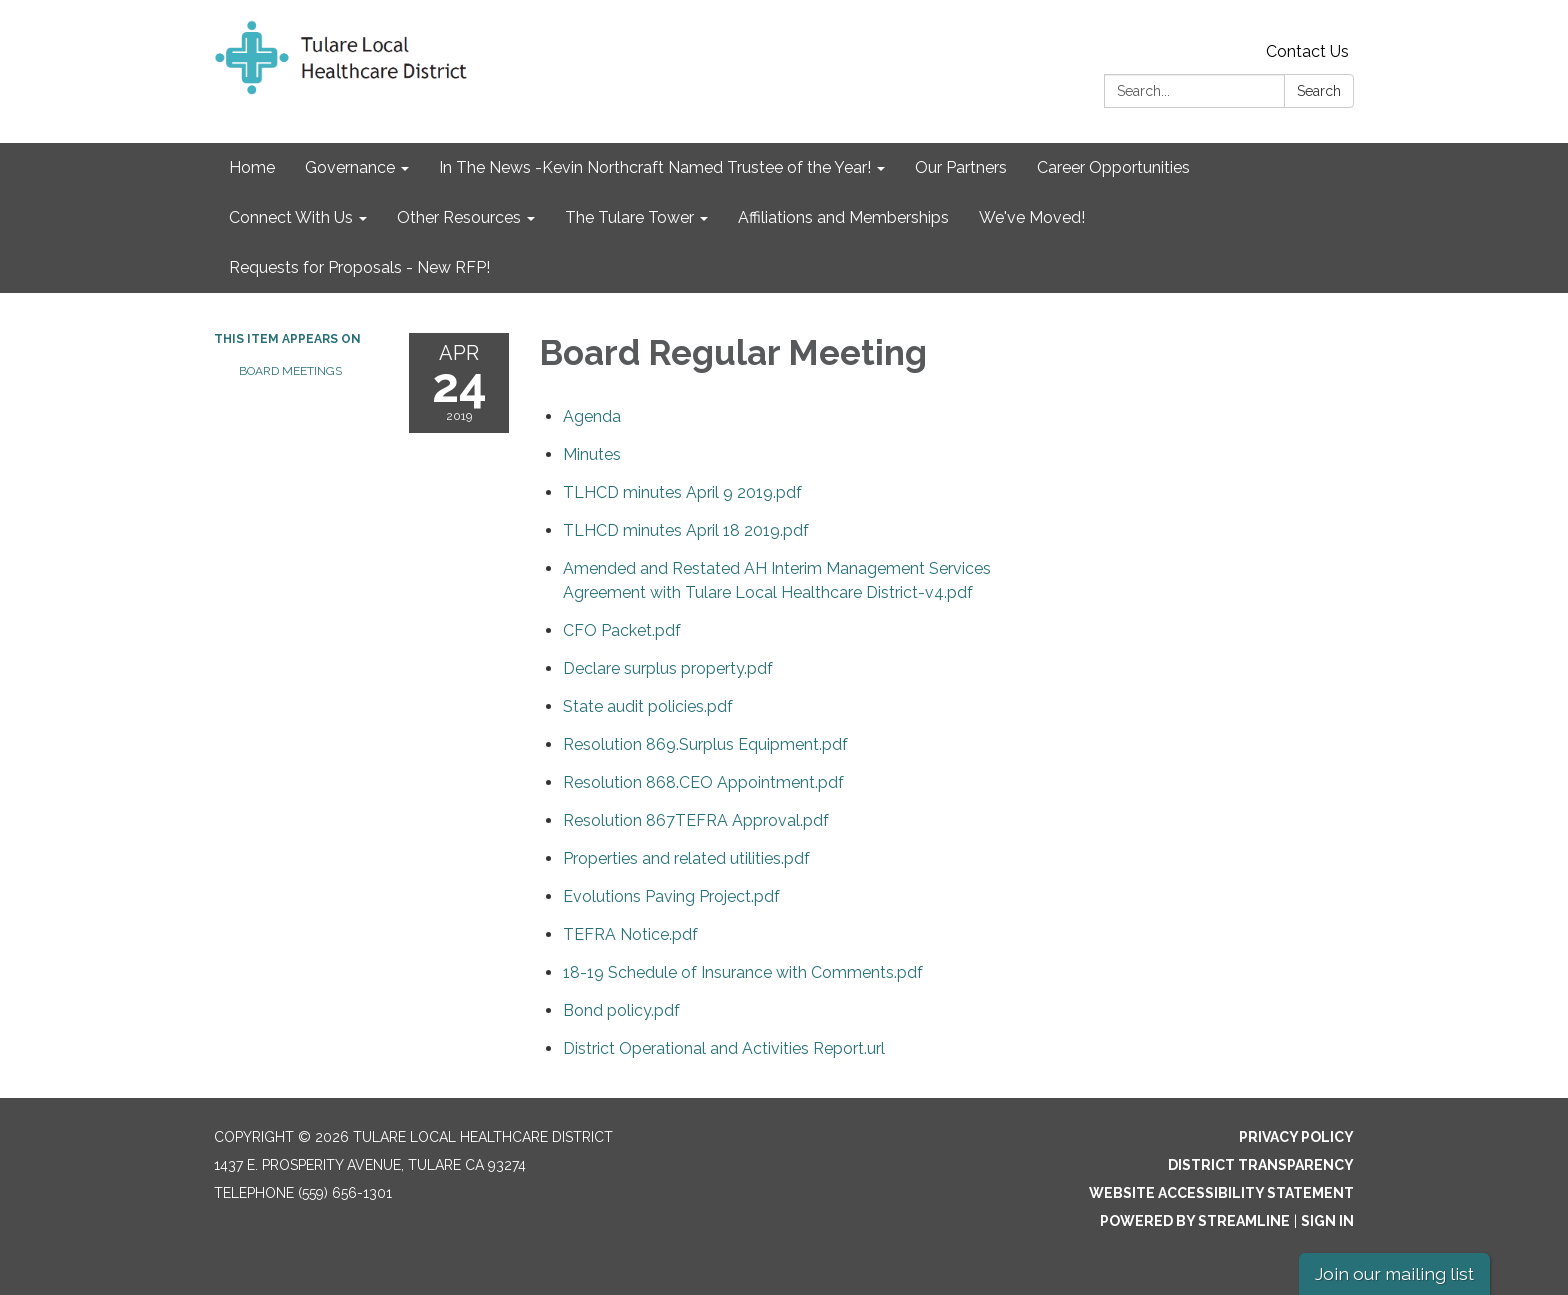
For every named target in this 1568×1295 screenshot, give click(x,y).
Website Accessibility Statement (1221, 1193)
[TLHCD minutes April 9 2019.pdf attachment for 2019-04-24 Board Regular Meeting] (682, 492)
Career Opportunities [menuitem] (1113, 167)
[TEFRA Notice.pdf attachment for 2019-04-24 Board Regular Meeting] (630, 934)
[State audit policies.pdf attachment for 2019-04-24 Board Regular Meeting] (648, 706)
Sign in (1327, 1221)
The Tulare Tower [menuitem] (629, 217)
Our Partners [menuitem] (961, 167)
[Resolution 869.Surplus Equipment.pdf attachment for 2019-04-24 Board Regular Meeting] (705, 744)
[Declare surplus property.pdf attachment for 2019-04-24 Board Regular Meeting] (668, 668)
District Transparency (1261, 1165)
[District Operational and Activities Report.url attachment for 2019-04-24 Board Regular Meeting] (724, 1048)
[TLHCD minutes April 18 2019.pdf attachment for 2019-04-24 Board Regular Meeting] (686, 530)
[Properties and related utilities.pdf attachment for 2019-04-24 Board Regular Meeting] (686, 858)
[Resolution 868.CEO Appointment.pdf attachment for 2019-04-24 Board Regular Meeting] (703, 782)
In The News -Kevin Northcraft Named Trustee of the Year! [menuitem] (655, 167)
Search (1319, 91)
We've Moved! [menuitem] (1032, 217)
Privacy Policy (1296, 1137)
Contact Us (1307, 51)
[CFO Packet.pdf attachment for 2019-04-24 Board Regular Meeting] (622, 630)
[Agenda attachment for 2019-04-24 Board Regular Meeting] (592, 416)
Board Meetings (290, 371)
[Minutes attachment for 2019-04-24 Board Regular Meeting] (592, 454)
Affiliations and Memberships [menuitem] (843, 217)
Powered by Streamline (1195, 1221)
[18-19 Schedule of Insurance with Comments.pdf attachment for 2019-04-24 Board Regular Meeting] (743, 972)
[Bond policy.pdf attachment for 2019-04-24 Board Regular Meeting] (621, 1010)
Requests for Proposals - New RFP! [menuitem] (359, 267)
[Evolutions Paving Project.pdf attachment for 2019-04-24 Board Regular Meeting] (671, 896)
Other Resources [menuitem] (459, 217)
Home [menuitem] (252, 167)
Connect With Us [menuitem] (291, 217)
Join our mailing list (1394, 1273)
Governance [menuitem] (350, 167)
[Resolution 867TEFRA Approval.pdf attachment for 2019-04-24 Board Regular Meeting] (696, 820)
